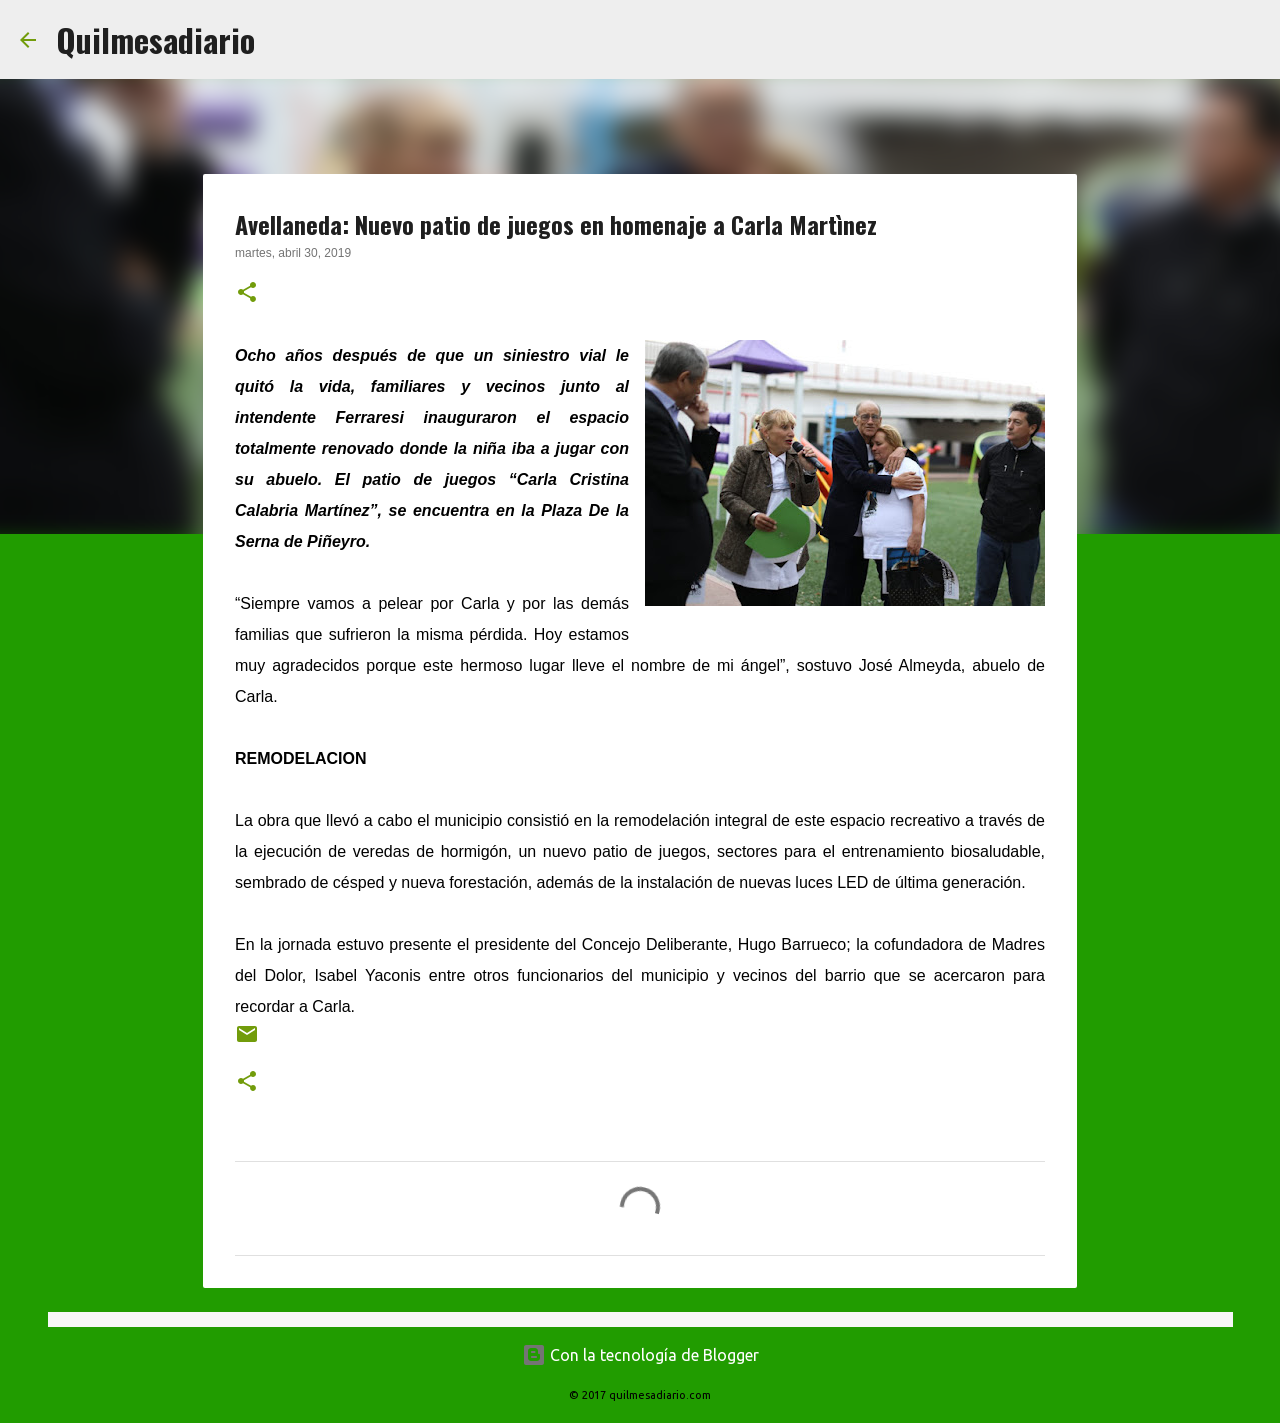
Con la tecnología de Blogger (640, 1355)
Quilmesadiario (155, 39)
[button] (247, 294)
